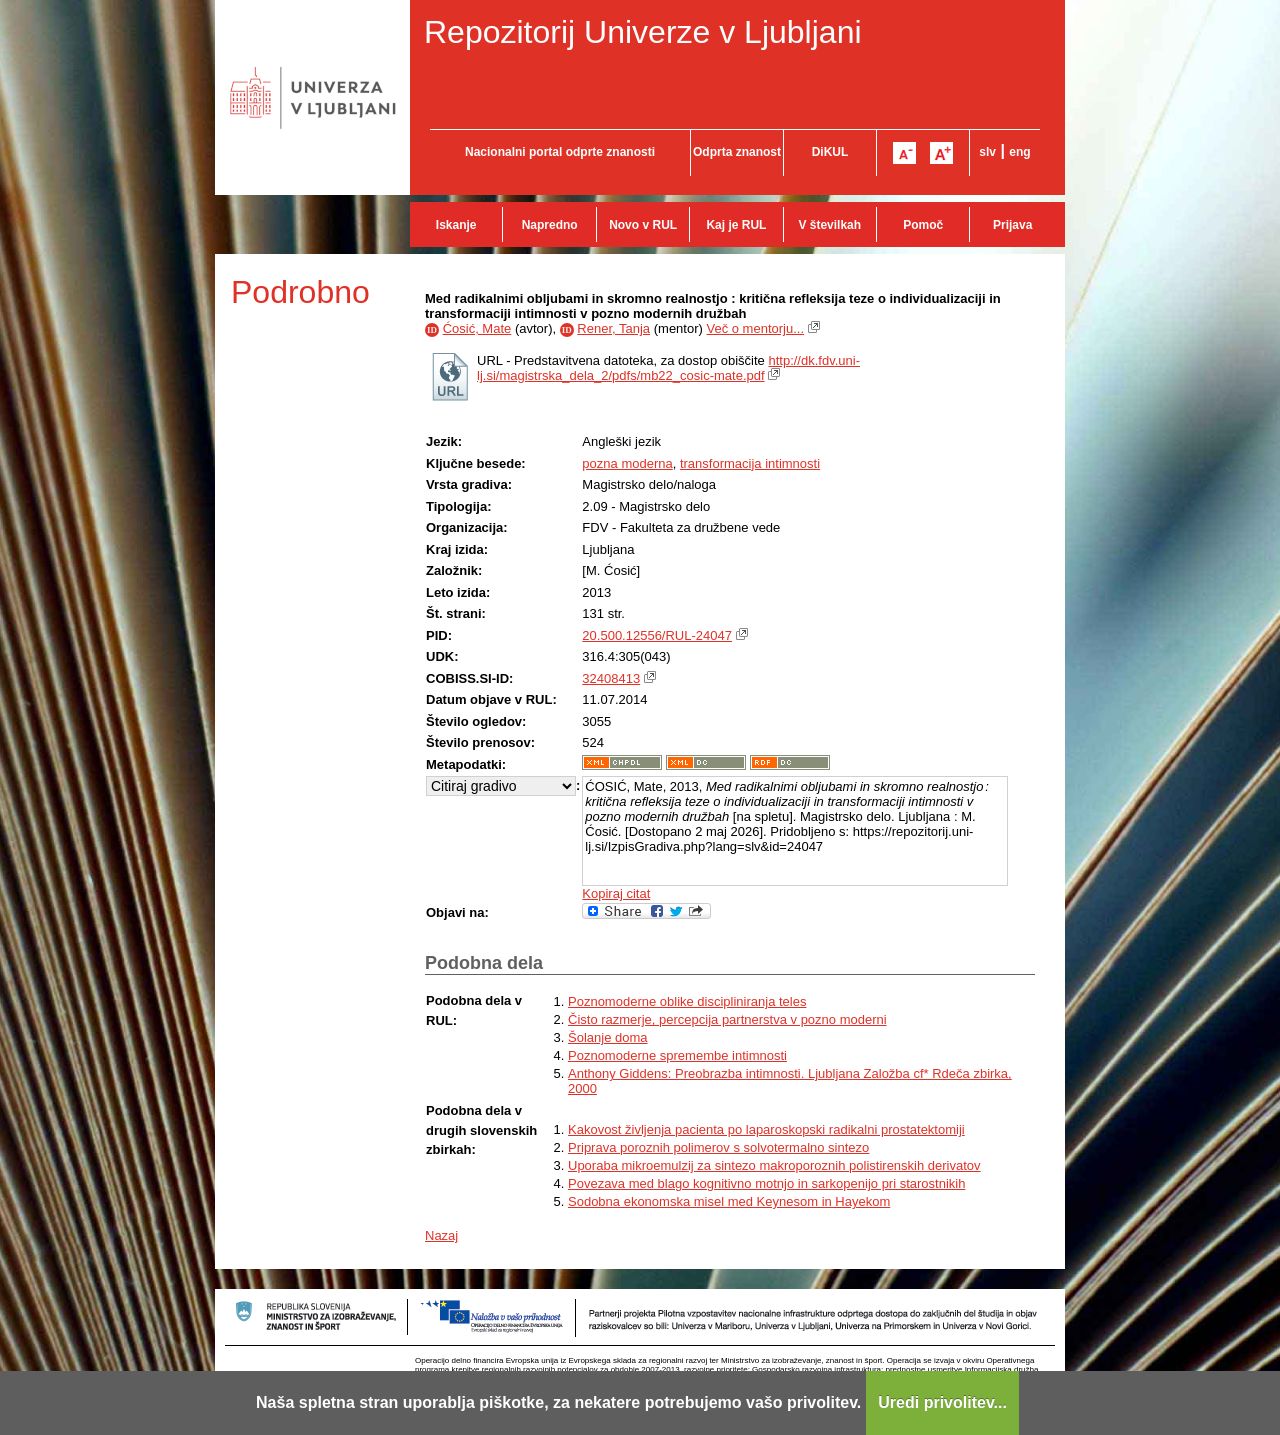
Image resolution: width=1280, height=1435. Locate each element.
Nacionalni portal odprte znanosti (560, 152)
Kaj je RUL (736, 225)
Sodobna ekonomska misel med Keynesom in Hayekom (729, 1201)
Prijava (1012, 225)
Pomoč (923, 225)
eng (1019, 152)
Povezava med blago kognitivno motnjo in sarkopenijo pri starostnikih (766, 1183)
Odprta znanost (737, 152)
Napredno (550, 225)
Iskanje (456, 225)
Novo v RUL (643, 225)
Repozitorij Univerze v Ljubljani (643, 32)
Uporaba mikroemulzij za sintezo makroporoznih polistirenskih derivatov (774, 1165)
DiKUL (830, 152)
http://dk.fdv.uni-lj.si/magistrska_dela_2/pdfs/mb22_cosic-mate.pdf (668, 368)
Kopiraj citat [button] (616, 893)
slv (987, 152)
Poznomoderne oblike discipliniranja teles (687, 1001)
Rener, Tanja (613, 328)
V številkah (829, 225)
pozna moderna (627, 463)
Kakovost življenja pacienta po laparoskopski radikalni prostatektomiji (766, 1129)
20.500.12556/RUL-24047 (657, 635)
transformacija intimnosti (750, 463)
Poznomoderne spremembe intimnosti (677, 1055)
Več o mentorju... (755, 328)
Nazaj (441, 1235)
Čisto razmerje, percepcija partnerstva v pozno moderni (727, 1019)
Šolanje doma (608, 1037)
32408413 (611, 678)
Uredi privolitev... (942, 1402)
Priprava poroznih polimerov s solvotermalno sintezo (718, 1147)
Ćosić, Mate (477, 328)
